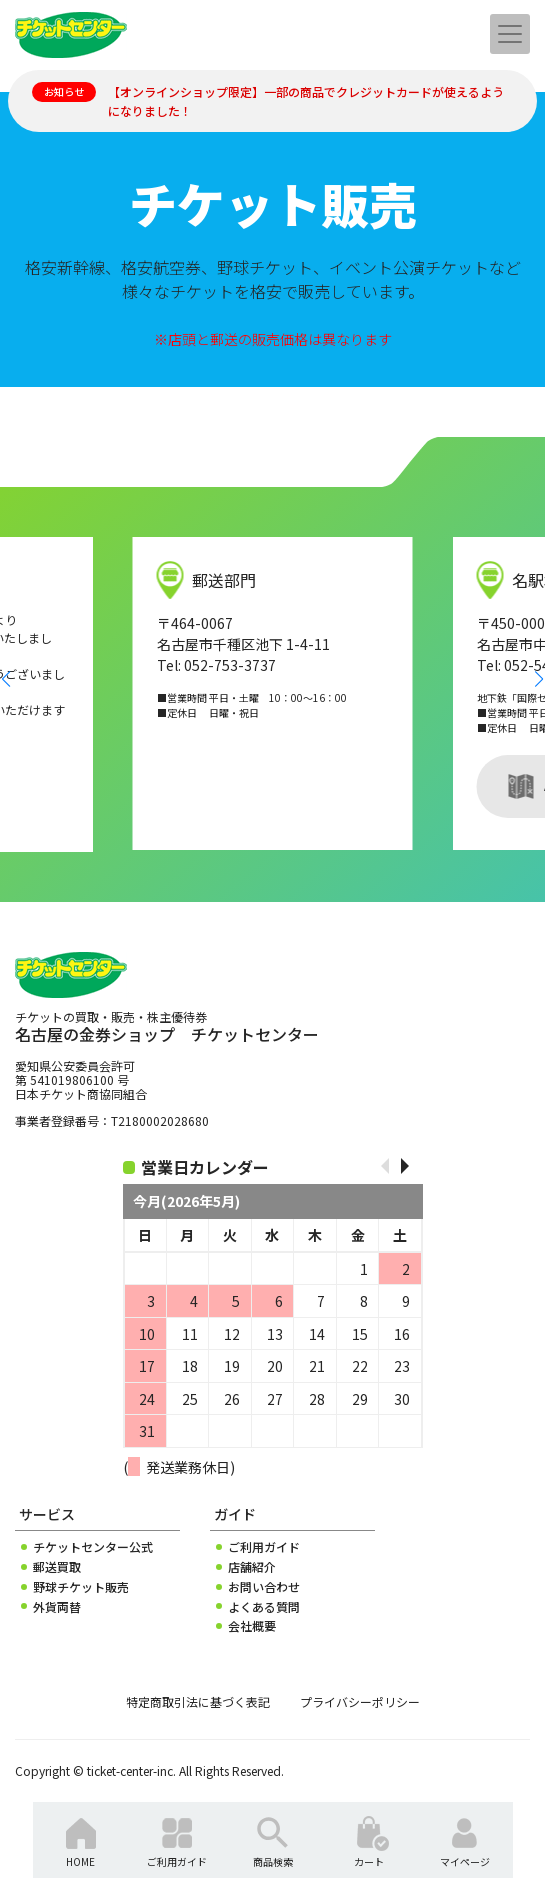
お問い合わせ (264, 1587)
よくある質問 (264, 1607)
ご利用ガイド (264, 1547)
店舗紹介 (252, 1567)
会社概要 (252, 1626)
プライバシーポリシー (360, 1702)
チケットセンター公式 (93, 1547)
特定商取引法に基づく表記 (198, 1702)
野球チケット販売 (81, 1587)
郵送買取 (57, 1567)
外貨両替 (57, 1607)
